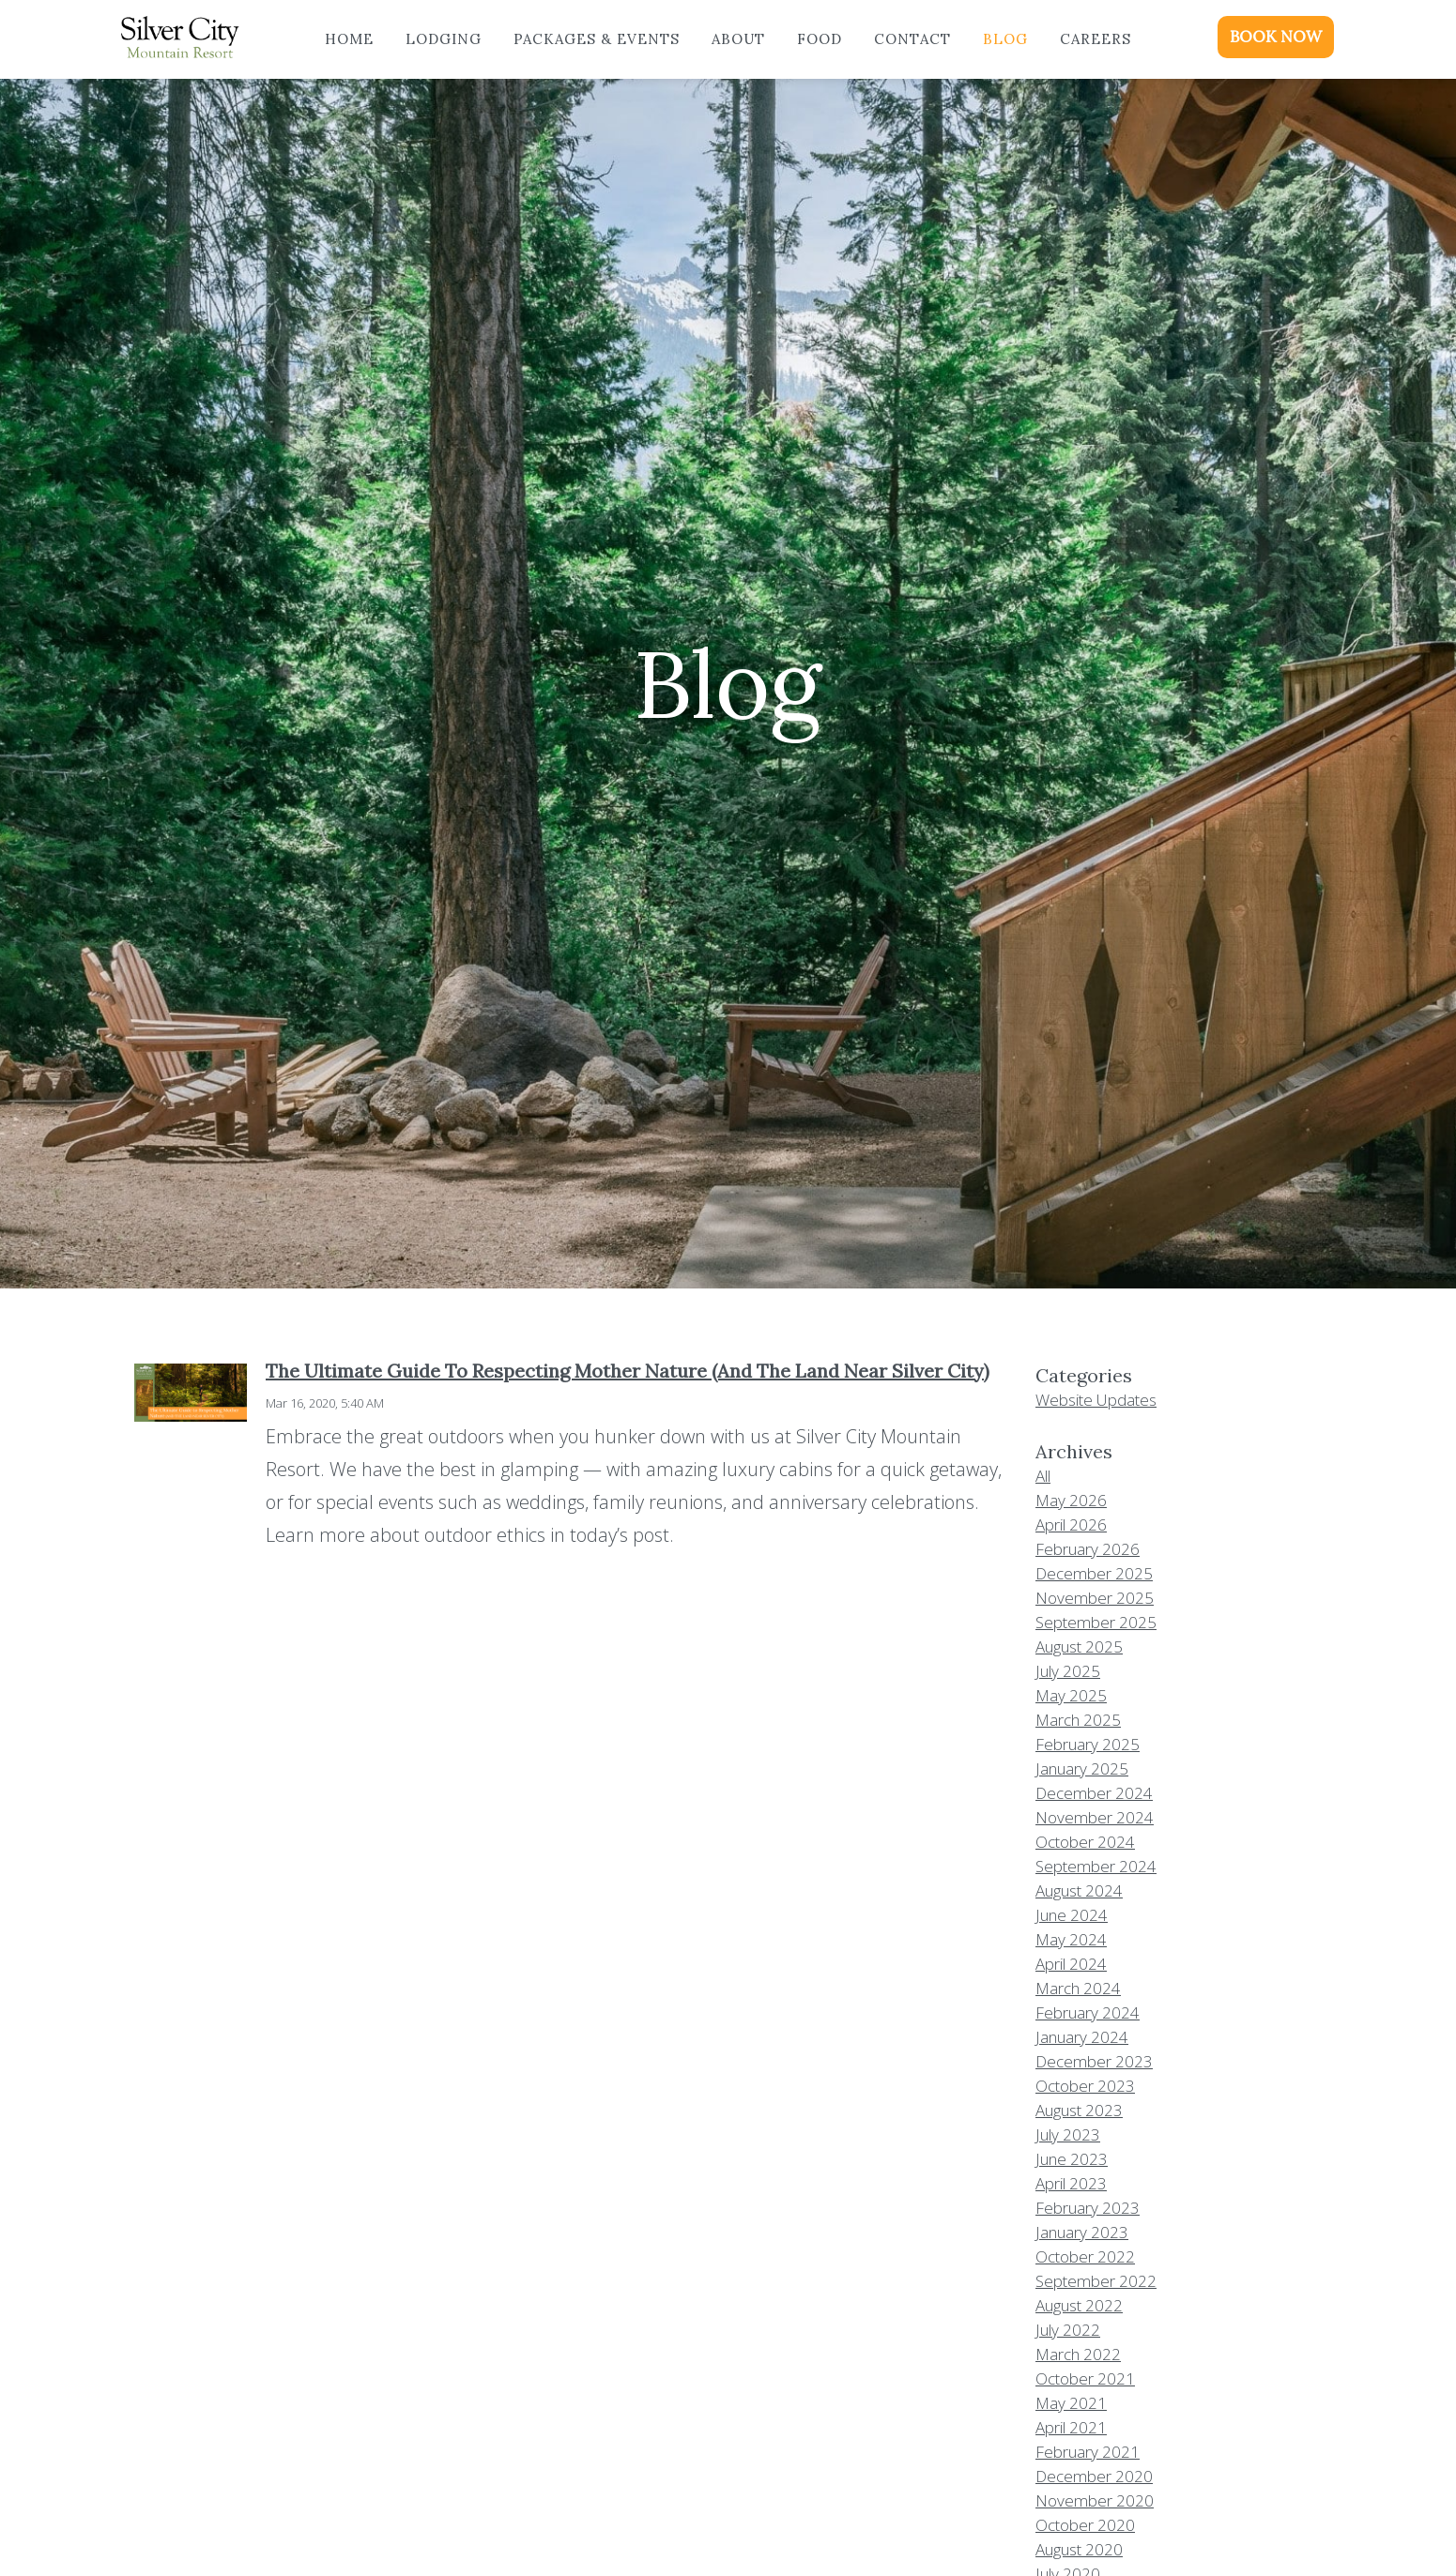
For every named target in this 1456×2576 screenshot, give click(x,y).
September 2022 (1096, 2281)
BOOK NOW (1276, 36)
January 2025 (1081, 1768)
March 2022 (1078, 2354)
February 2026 (1087, 1549)
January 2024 (1081, 2037)
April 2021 (1071, 2427)
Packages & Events (596, 39)
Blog (1005, 39)
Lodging (444, 39)
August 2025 (1079, 1646)
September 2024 (1096, 1866)
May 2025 (1071, 1695)
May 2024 (1071, 1939)
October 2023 (1085, 2085)
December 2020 (1094, 2476)
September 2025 (1096, 1622)
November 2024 (1094, 1817)
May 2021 (1071, 2403)
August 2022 (1079, 2305)
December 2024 (1094, 1793)
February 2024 (1087, 2012)
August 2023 (1079, 2110)
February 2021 (1087, 2451)
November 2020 (1094, 2500)
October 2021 (1085, 2378)
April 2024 (1071, 1963)
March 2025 (1078, 1719)
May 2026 (1071, 1500)
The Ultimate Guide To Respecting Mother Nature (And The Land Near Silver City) (627, 1370)
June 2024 (1071, 1915)
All (1042, 1475)
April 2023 (1071, 2183)
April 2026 (1071, 1524)
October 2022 (1085, 2256)
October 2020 (1085, 2525)
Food (819, 39)
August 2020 (1079, 2549)
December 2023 (1094, 2061)
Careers (1095, 39)
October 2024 (1085, 1841)
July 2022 (1067, 2329)
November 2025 (1094, 1597)
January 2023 (1081, 2232)
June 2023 (1071, 2159)
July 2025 (1067, 1671)
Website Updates (1096, 1399)
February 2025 (1087, 1744)
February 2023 (1087, 2207)
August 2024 (1079, 1890)
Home (349, 39)
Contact (912, 39)
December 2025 (1094, 1573)
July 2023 (1067, 2134)
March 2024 (1078, 1988)
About (738, 39)
